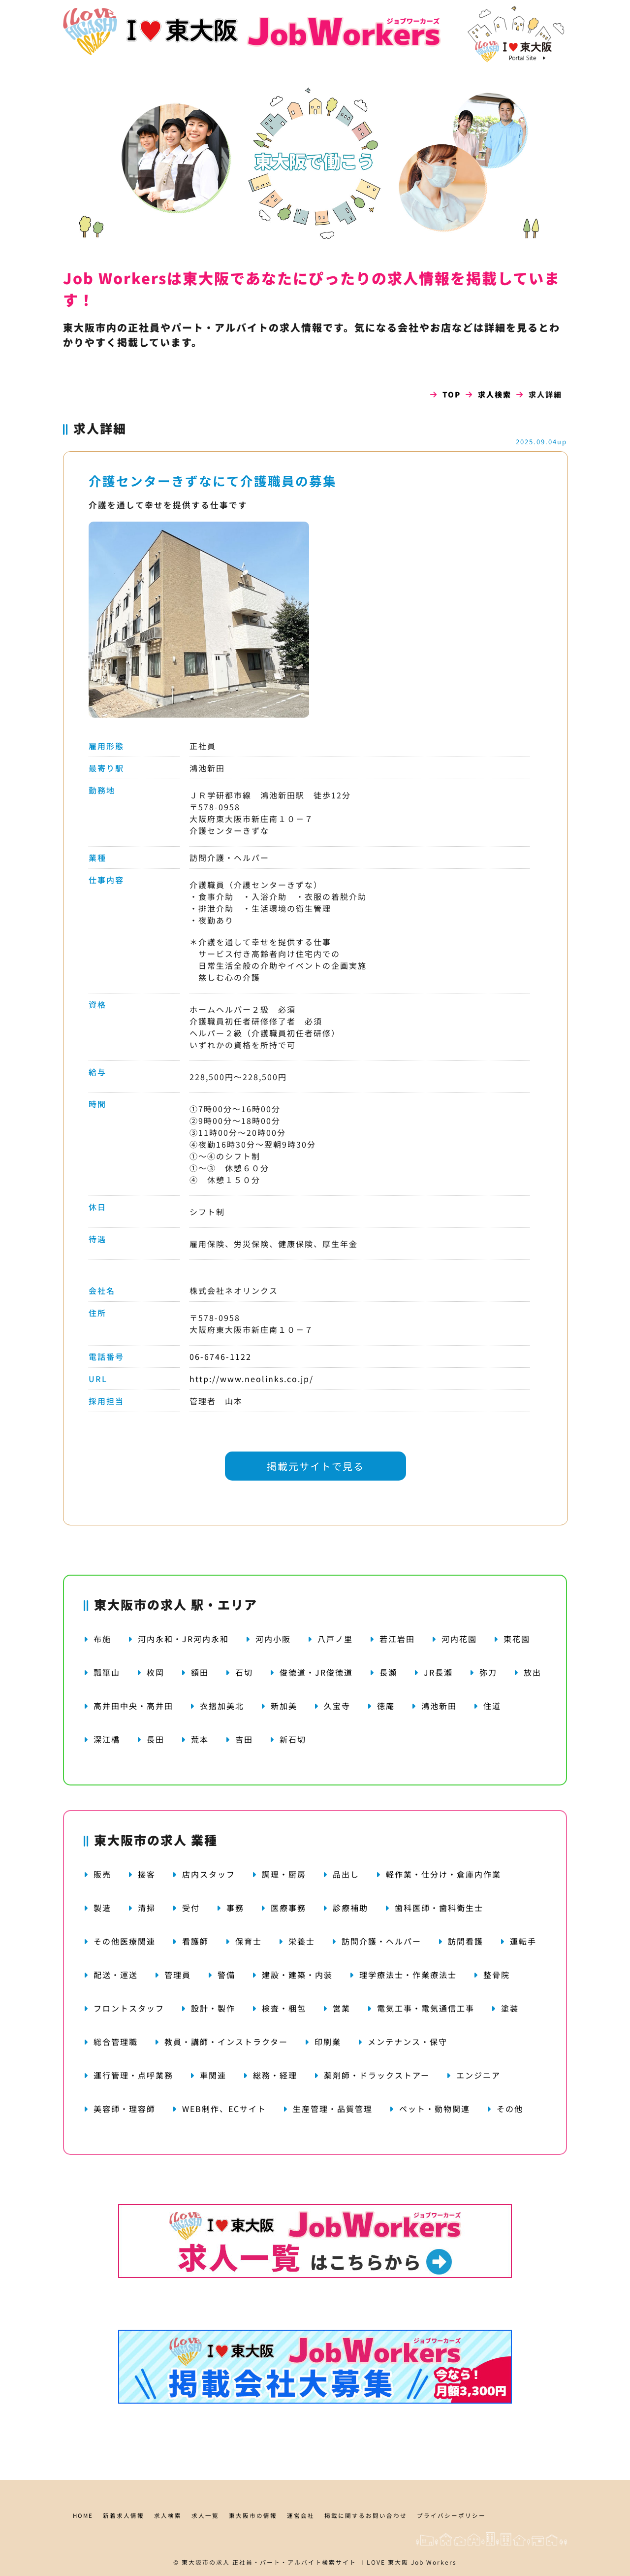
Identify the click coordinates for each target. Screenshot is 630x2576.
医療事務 (288, 1908)
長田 (155, 1739)
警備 (226, 1975)
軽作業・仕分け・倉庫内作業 (443, 1874)
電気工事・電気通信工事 (425, 2008)
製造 (102, 1908)
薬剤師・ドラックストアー (377, 2075)
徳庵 (386, 1706)
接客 (147, 1874)
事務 (235, 1908)
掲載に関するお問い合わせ (365, 2515)
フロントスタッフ (129, 2008)
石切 (244, 1672)
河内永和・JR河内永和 (183, 1639)
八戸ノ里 (335, 1639)
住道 (492, 1706)
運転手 (523, 1941)
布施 (102, 1639)
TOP (451, 394)
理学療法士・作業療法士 (408, 1975)
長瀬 (388, 1672)
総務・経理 (275, 2075)
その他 (510, 2108)
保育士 (248, 1941)
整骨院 (496, 1975)
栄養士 (301, 1941)
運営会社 (301, 2515)
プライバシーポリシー (451, 2515)
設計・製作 (213, 2008)
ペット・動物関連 (434, 2108)
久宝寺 (337, 1706)
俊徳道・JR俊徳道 (316, 1672)
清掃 (147, 1908)
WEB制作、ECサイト (224, 2108)
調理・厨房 (284, 1874)
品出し (346, 1874)
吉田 (244, 1739)
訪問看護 (465, 1941)
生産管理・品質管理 (333, 2108)
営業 (341, 2008)
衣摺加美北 (222, 1706)
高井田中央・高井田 (133, 1706)
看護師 (195, 1941)
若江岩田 (397, 1639)
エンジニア (478, 2075)
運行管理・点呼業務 (133, 2075)
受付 (191, 1908)
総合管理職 (116, 2042)
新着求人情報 (123, 2515)
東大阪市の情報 (253, 2515)
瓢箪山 (107, 1672)
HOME (83, 2515)
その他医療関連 (125, 1941)
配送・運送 (116, 1975)
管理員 (177, 1975)
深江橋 (107, 1739)
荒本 (200, 1739)
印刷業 (328, 2042)
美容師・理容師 (125, 2108)
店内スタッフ (208, 1874)
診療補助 (350, 1908)
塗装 (510, 2008)
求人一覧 (205, 2515)
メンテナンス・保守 (407, 2042)
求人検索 (494, 394)
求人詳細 (99, 428)
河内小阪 (273, 1639)
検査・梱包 (284, 2008)
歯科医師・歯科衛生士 (439, 1908)
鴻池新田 (439, 1706)
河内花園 (459, 1639)
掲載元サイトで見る (315, 1466)
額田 (200, 1672)
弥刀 (488, 1672)
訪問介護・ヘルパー (381, 1941)
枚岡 (155, 1672)
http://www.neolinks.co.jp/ (251, 1379)
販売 (102, 1874)
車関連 (213, 2075)
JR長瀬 (438, 1672)
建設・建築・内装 (297, 1975)
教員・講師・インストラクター (226, 2042)
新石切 (293, 1739)
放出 (532, 1672)
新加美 (284, 1706)
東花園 (517, 1639)
